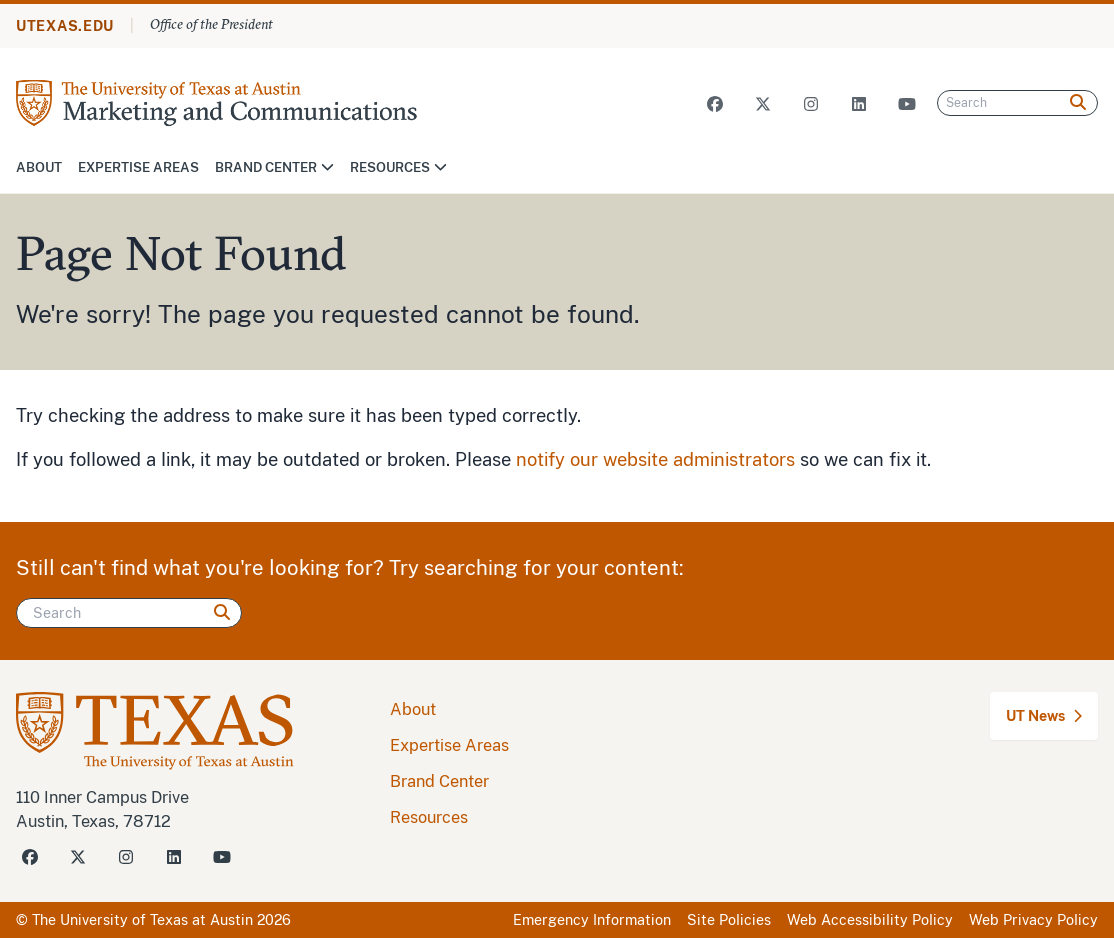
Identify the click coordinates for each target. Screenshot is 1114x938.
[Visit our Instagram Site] (819, 105)
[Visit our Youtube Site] (915, 105)
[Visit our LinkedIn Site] (867, 105)
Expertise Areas (138, 167)
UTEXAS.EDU (65, 26)
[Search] (1017, 103)
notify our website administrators (655, 459)
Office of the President (211, 25)
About (39, 167)
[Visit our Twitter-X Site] (86, 857)
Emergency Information (592, 920)
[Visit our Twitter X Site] (771, 105)
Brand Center (274, 167)
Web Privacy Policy (1033, 920)
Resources (398, 167)
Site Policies (729, 920)
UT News (1044, 716)
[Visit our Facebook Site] (723, 105)
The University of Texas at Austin (142, 920)
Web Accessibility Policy (870, 920)
